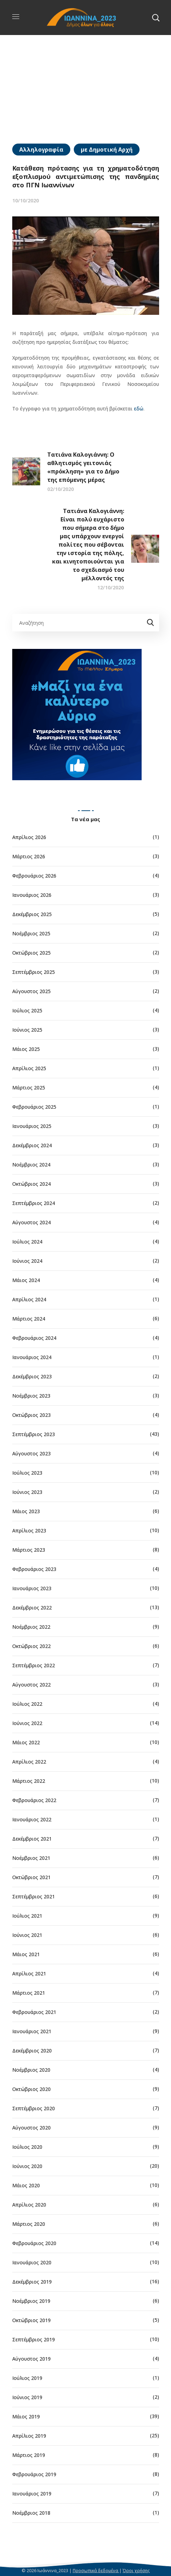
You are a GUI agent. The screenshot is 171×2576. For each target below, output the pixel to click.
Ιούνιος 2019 (27, 2397)
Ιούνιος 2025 (27, 1029)
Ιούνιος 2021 (27, 1935)
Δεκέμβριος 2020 (32, 2050)
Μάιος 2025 (26, 1049)
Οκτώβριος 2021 (31, 1877)
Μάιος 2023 (26, 1511)
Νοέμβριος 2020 (31, 2069)
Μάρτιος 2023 (28, 1549)
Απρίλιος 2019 (29, 2435)
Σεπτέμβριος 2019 (33, 2339)
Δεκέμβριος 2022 (32, 1607)
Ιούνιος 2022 (27, 1723)
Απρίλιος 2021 (29, 1973)
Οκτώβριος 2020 (31, 2089)
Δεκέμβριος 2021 (32, 1838)
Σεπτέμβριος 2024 (33, 1203)
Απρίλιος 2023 (29, 1530)
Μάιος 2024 (26, 1280)
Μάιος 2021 (26, 1954)
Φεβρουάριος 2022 (34, 1800)
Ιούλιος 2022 (27, 1704)
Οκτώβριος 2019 (31, 2320)
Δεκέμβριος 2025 (32, 914)
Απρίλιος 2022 (29, 1761)
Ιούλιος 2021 (27, 1915)
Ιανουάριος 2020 (31, 2262)
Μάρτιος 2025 (28, 1087)
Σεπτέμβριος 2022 (33, 1665)
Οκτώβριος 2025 (31, 952)
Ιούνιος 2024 (27, 1261)
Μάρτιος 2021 (28, 1992)
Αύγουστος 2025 (31, 991)
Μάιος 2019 (26, 2416)
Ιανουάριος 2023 (31, 1588)
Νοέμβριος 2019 (31, 2301)
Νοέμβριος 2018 (31, 2512)
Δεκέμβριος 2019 (32, 2281)
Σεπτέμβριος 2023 (33, 1434)
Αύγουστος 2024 (31, 1222)
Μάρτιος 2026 (28, 856)
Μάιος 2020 (26, 2185)
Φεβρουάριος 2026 (34, 875)
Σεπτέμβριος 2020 (33, 2108)
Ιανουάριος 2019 (31, 2493)
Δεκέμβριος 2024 (32, 1145)
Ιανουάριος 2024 (31, 1357)
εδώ (138, 408)
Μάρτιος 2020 (28, 2224)
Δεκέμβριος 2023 (32, 1376)
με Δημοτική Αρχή (107, 149)
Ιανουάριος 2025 (31, 1126)
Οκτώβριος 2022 (31, 1646)
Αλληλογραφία (41, 149)
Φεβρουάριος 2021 (34, 2012)
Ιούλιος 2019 (27, 2378)
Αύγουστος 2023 (31, 1453)
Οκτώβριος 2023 (31, 1415)
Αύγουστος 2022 (31, 1684)
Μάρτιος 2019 (28, 2455)
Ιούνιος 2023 (27, 1492)
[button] (155, 17)
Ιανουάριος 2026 (31, 895)
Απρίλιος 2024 (29, 1299)
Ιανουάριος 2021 (31, 2031)
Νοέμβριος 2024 (31, 1164)
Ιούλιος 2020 (27, 2147)
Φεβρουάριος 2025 (34, 1106)
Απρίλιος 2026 (29, 837)
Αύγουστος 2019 (31, 2358)
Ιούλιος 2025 (27, 1010)
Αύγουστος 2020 (31, 2127)
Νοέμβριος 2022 (31, 1626)
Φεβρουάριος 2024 (34, 1338)
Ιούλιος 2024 (27, 1241)
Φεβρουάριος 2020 (34, 2243)
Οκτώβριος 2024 (31, 1183)
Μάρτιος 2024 (28, 1318)
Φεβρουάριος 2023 (34, 1569)
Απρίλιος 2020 (29, 2204)
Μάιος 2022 (26, 1742)
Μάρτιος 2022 (28, 1781)
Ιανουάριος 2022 (31, 1819)
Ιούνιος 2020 (27, 2166)
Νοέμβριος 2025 (31, 933)
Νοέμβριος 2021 (31, 1858)
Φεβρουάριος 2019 (34, 2474)
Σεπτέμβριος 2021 (33, 1896)
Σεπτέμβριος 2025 (33, 972)
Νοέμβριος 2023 (31, 1395)
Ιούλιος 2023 (27, 1472)
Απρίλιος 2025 (29, 1068)
